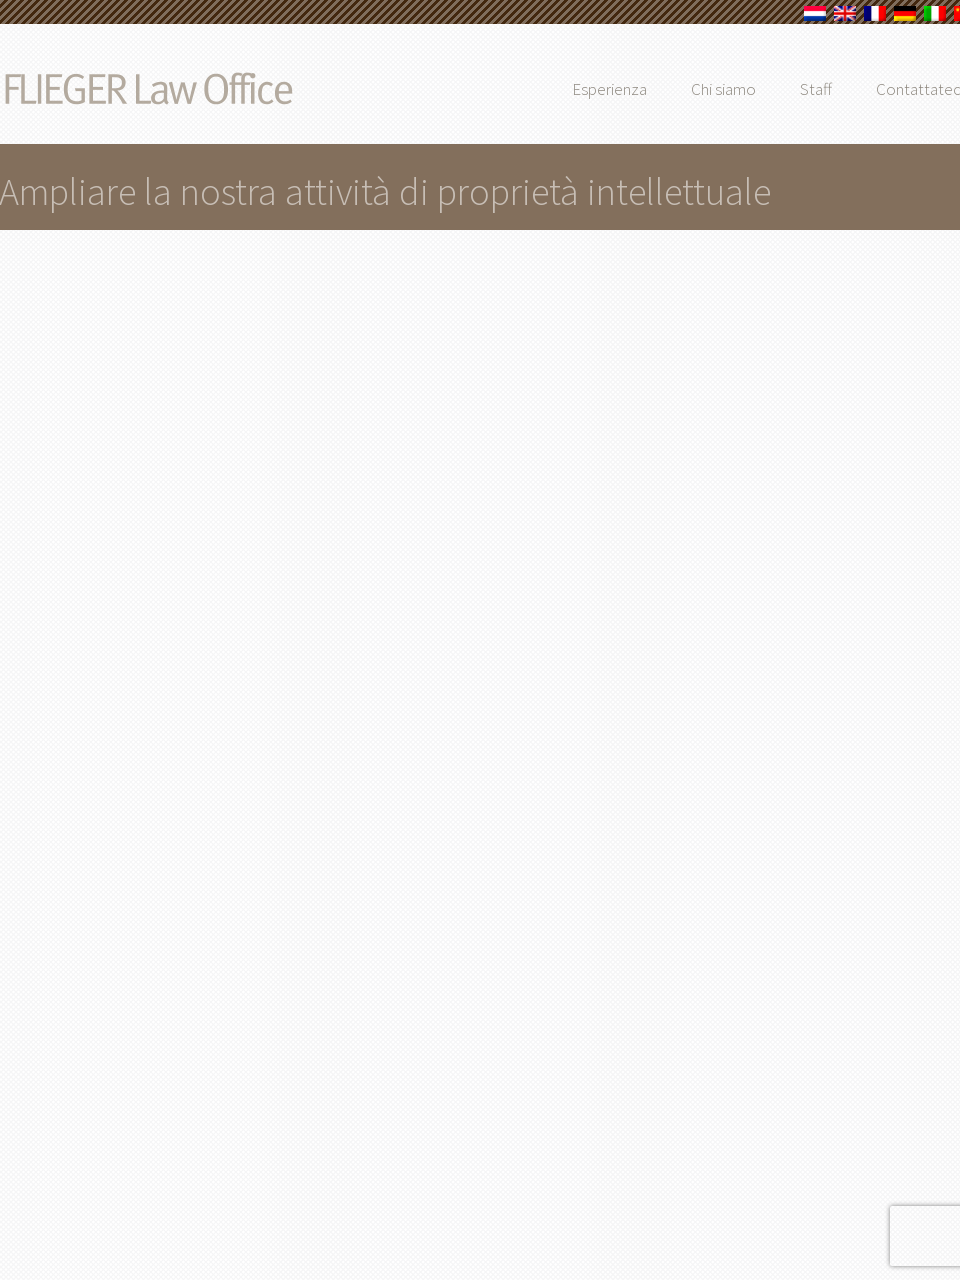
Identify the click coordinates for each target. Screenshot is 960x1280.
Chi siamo (760, 89)
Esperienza (646, 89)
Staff (853, 89)
